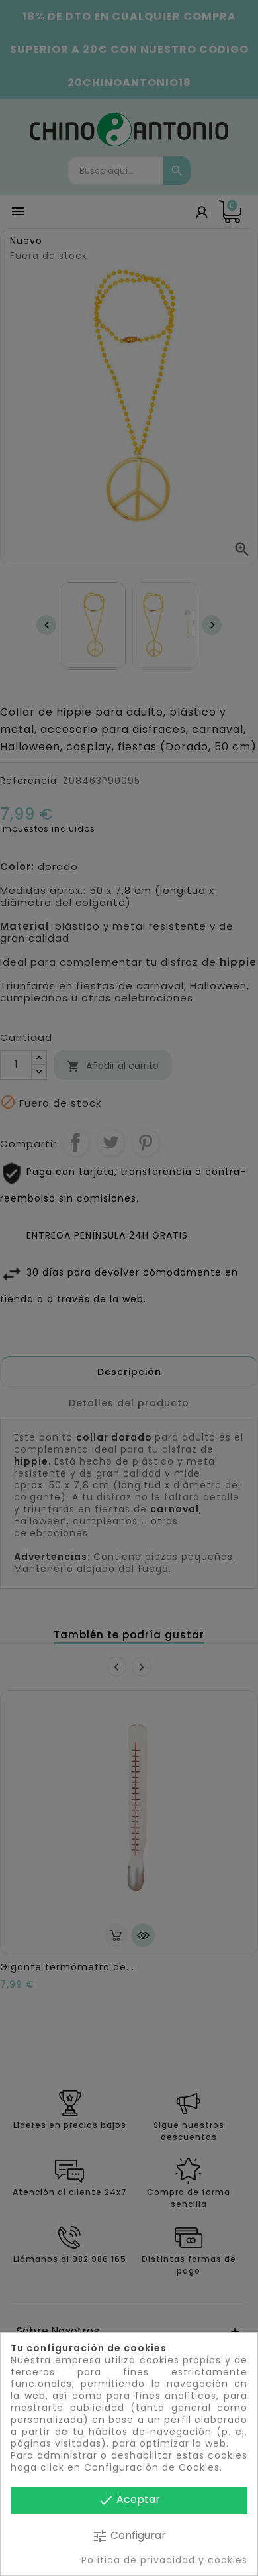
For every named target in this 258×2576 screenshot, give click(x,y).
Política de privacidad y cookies (164, 2560)
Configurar (129, 2536)
